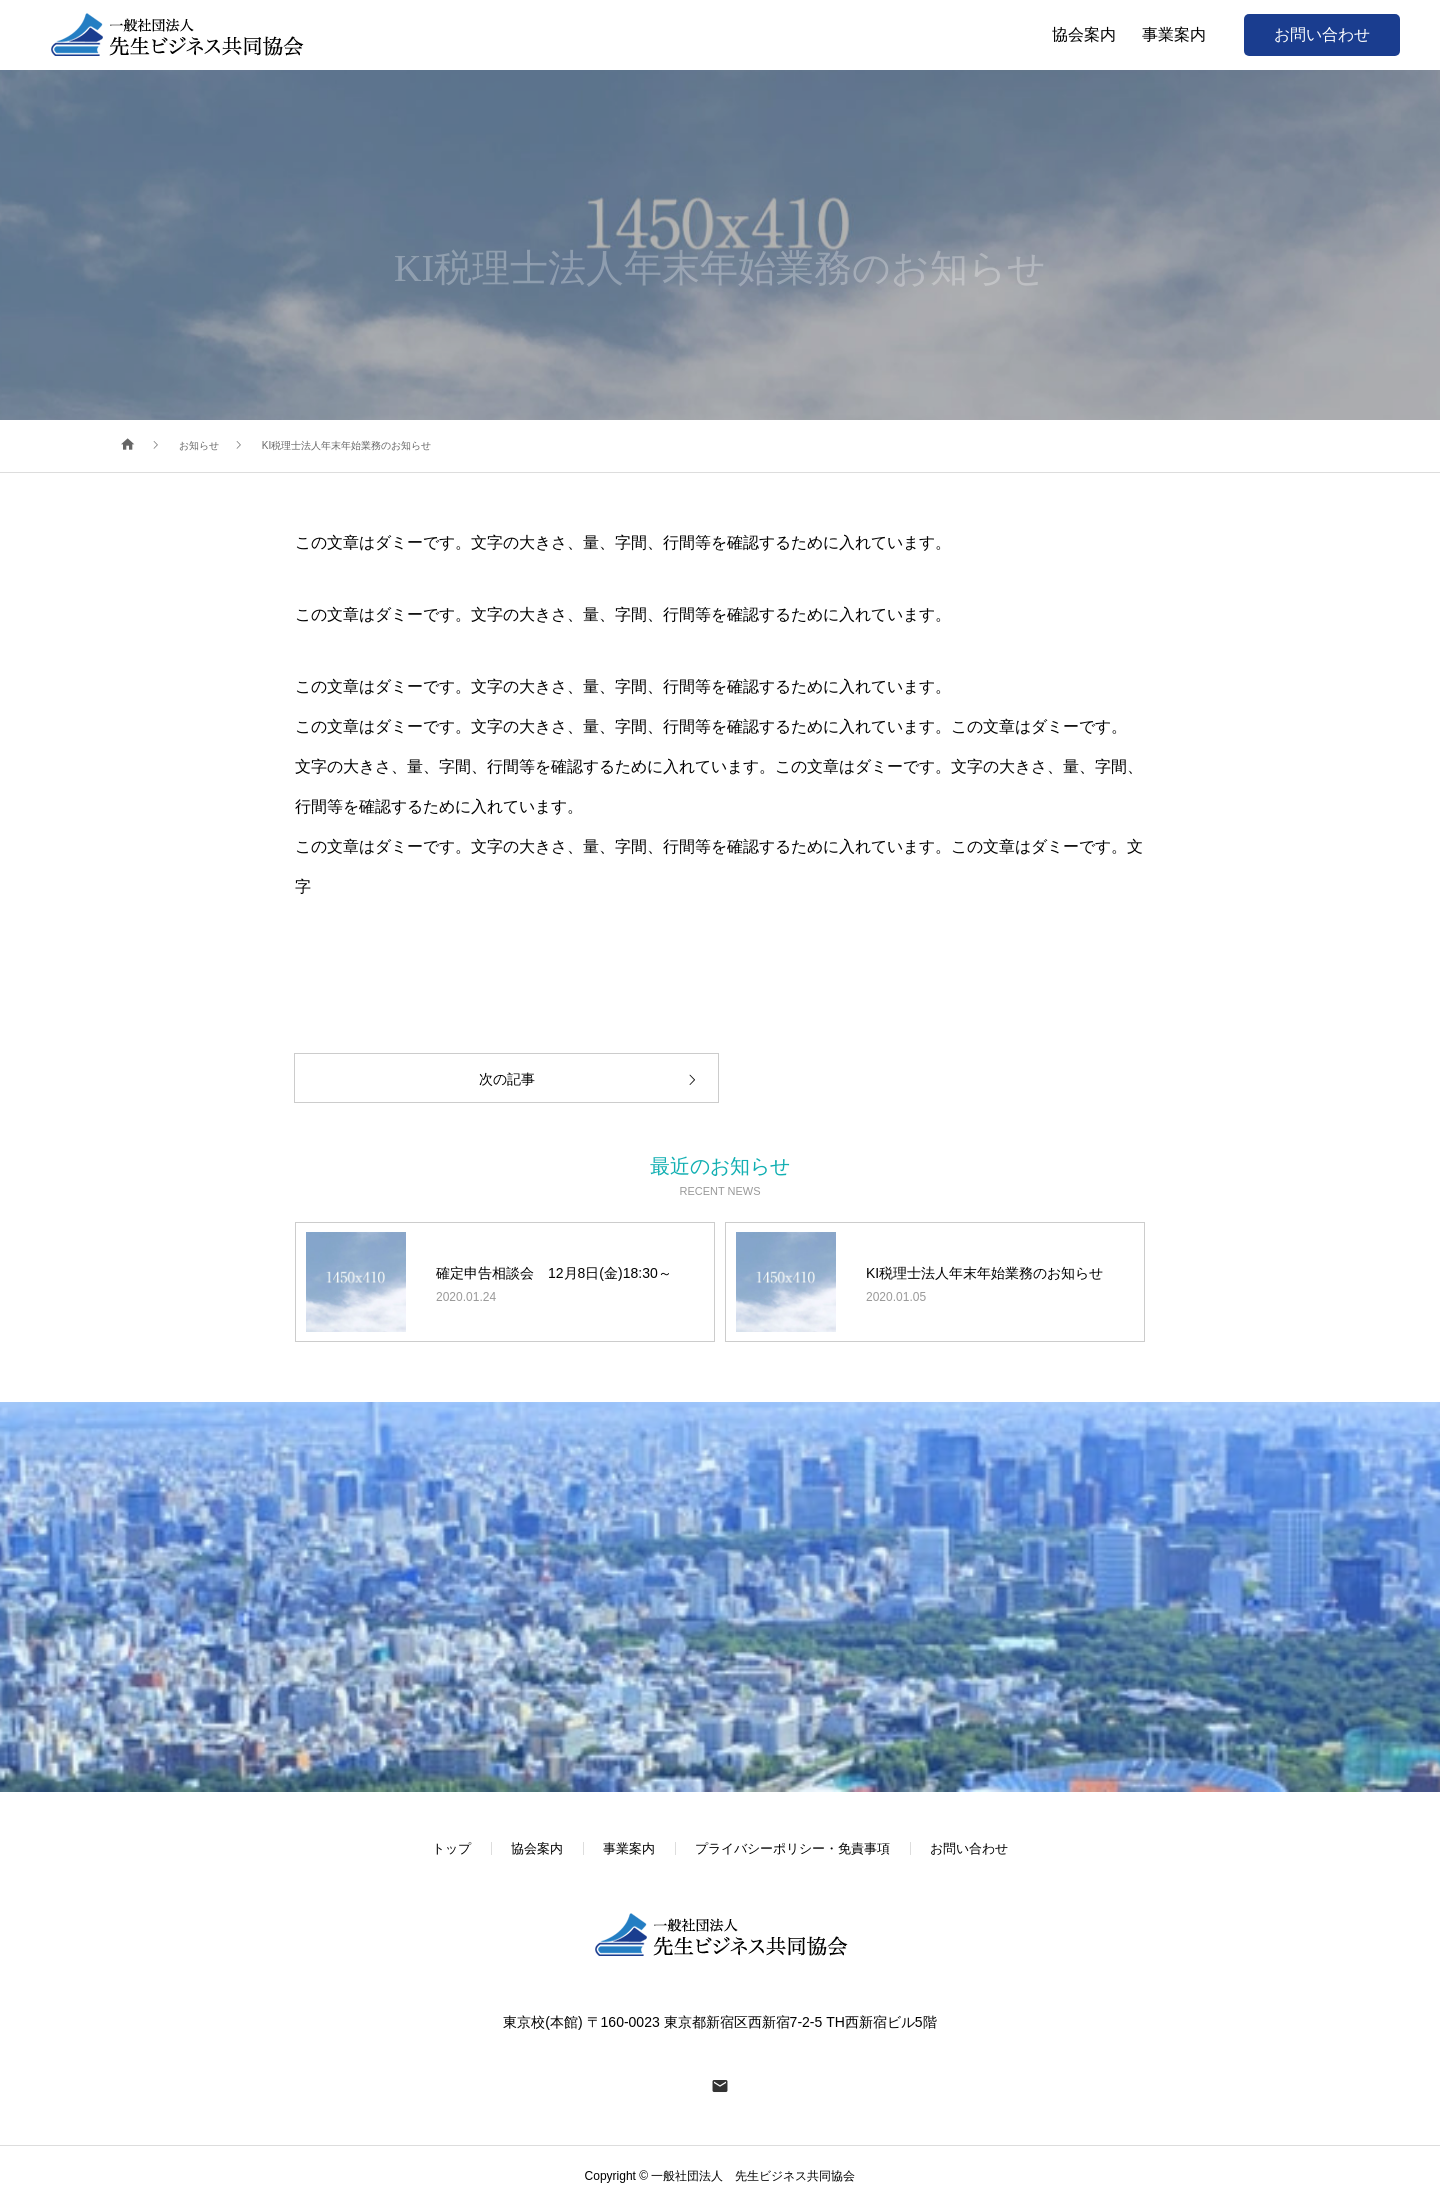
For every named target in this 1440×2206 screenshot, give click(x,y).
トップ (451, 1848)
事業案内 (629, 1848)
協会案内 (537, 1848)
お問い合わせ (1322, 34)
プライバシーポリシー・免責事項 (792, 1848)
